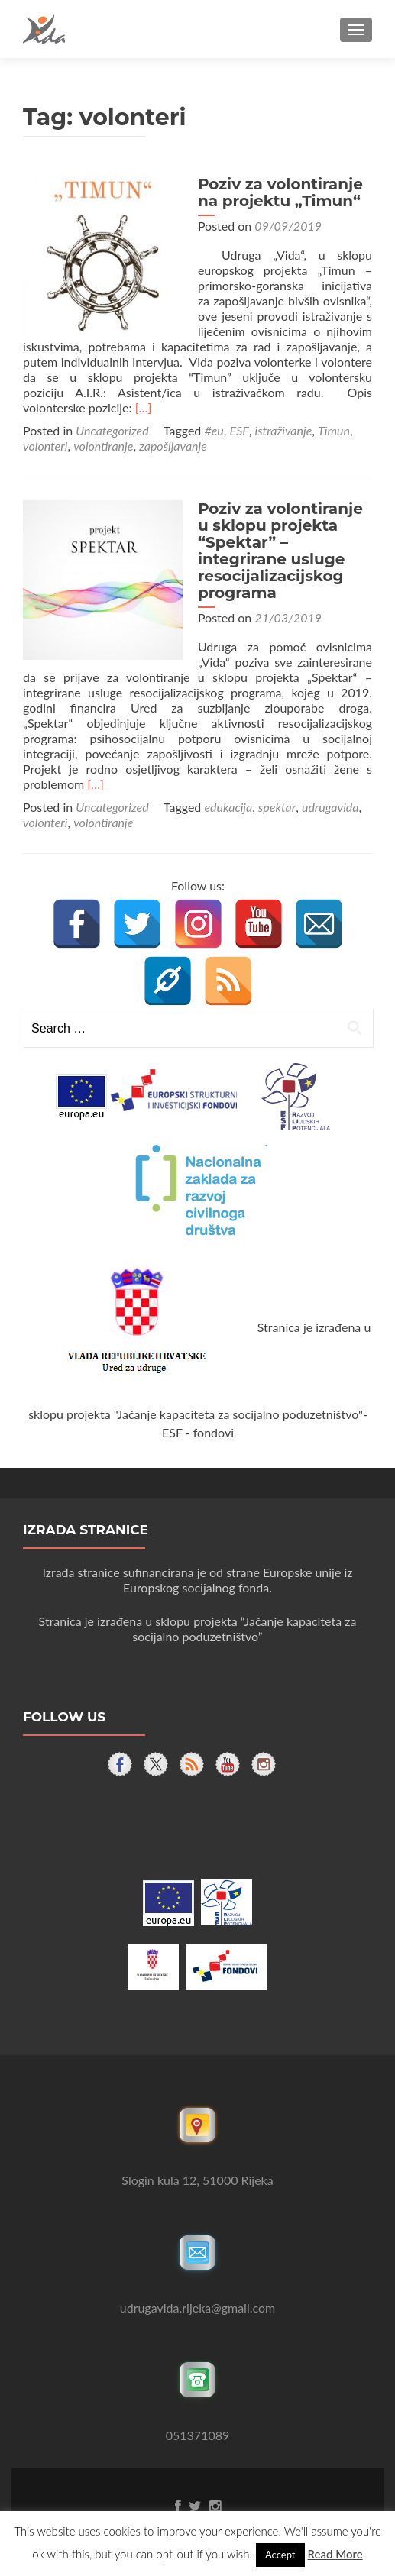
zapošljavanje (173, 445)
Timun (334, 430)
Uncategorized (112, 430)
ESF (239, 430)
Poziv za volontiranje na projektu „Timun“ (273, 192)
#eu (213, 430)
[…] (143, 407)
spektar (277, 791)
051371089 (198, 2420)
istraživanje (283, 430)
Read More (335, 2554)
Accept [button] (280, 2555)
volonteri (45, 445)
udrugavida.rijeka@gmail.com (197, 2292)
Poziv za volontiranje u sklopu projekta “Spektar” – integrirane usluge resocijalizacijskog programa (281, 550)
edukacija (228, 791)
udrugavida (330, 791)
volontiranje (103, 445)
